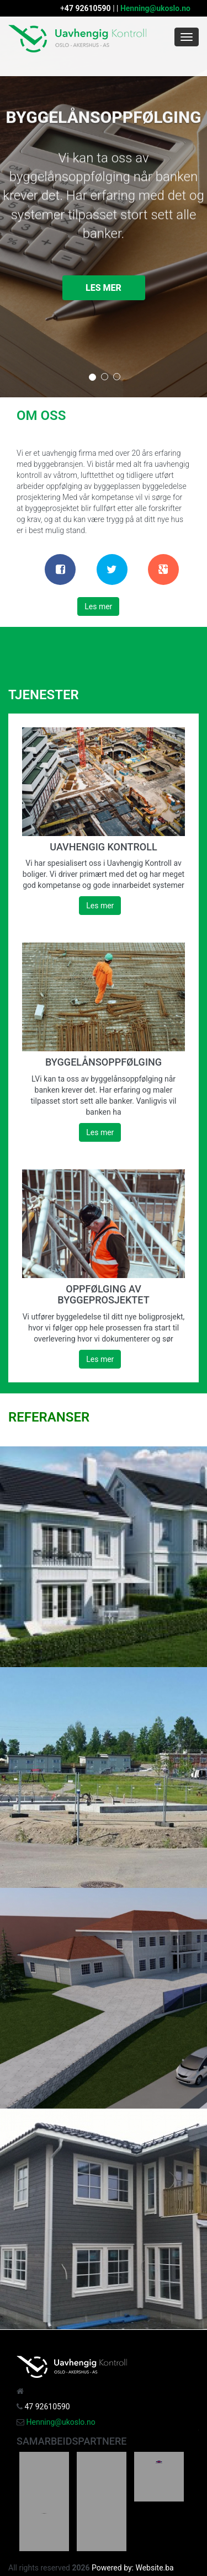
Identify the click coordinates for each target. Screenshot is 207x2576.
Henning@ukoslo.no (155, 8)
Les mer (103, 288)
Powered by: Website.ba (133, 2567)
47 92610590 (88, 8)
